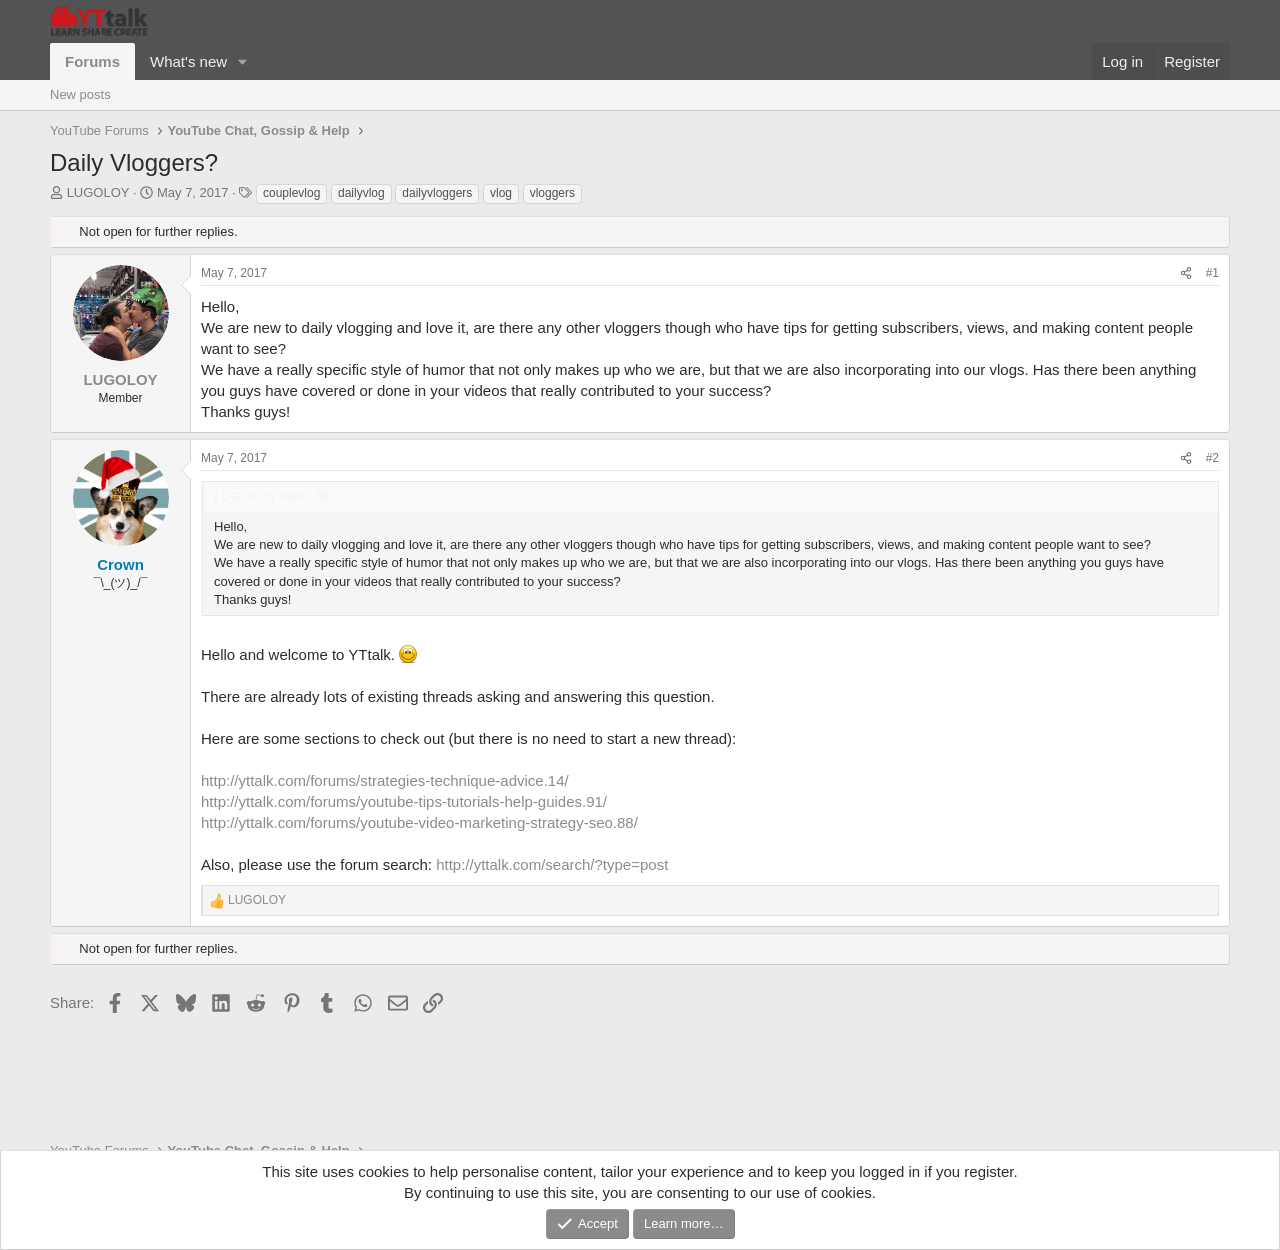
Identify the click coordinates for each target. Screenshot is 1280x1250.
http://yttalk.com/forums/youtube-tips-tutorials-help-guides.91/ (404, 801)
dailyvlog (361, 193)
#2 (1212, 458)
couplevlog (291, 193)
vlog (501, 193)
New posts (80, 94)
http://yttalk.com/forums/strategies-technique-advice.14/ (385, 780)
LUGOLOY (98, 192)
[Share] (1186, 273)
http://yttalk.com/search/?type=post (552, 864)
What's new (188, 61)
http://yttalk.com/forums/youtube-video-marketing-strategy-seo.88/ (419, 822)
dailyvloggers (437, 193)
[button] (243, 61)
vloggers (552, 193)
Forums (92, 61)
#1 (1212, 273)
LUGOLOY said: (261, 496)
